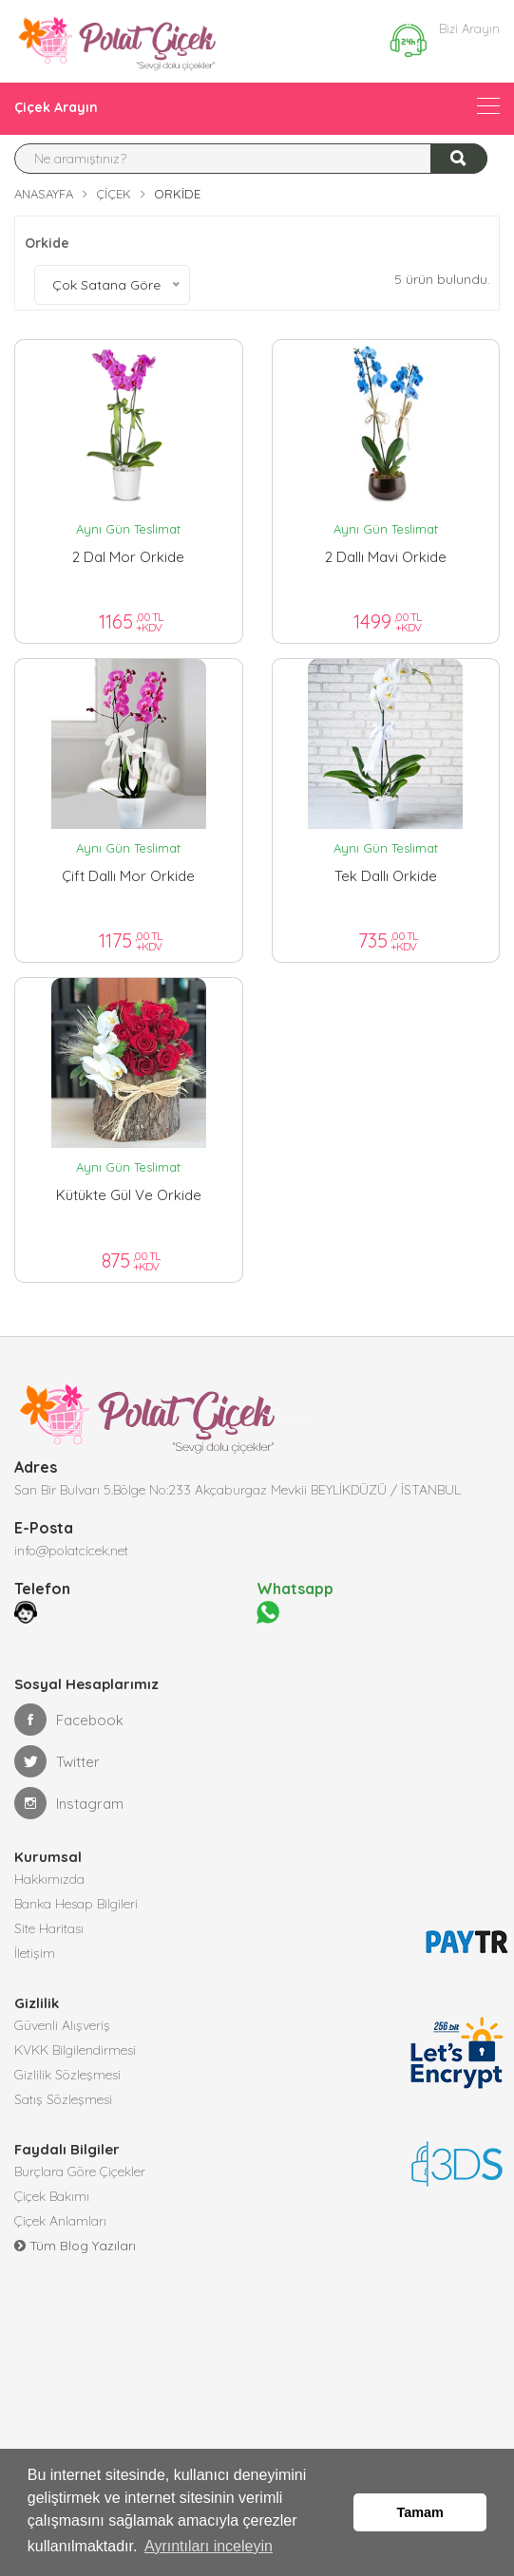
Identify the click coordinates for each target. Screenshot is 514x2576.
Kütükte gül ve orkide (128, 1195)
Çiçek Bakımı (51, 2196)
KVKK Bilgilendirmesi (75, 2050)
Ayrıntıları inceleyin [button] (208, 2546)
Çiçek (113, 193)
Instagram (69, 1803)
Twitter (57, 1761)
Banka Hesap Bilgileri (76, 1903)
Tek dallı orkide (385, 876)
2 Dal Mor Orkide (128, 557)
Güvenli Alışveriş (62, 2025)
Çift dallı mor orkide (128, 876)
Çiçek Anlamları (60, 2220)
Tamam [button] (420, 2512)
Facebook (69, 1719)
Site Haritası (49, 1928)
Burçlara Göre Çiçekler (79, 2171)
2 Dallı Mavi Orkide (386, 557)
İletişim (34, 1953)
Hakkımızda (49, 1879)
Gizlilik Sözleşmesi (67, 2074)
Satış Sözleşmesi (63, 2099)
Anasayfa (43, 193)
